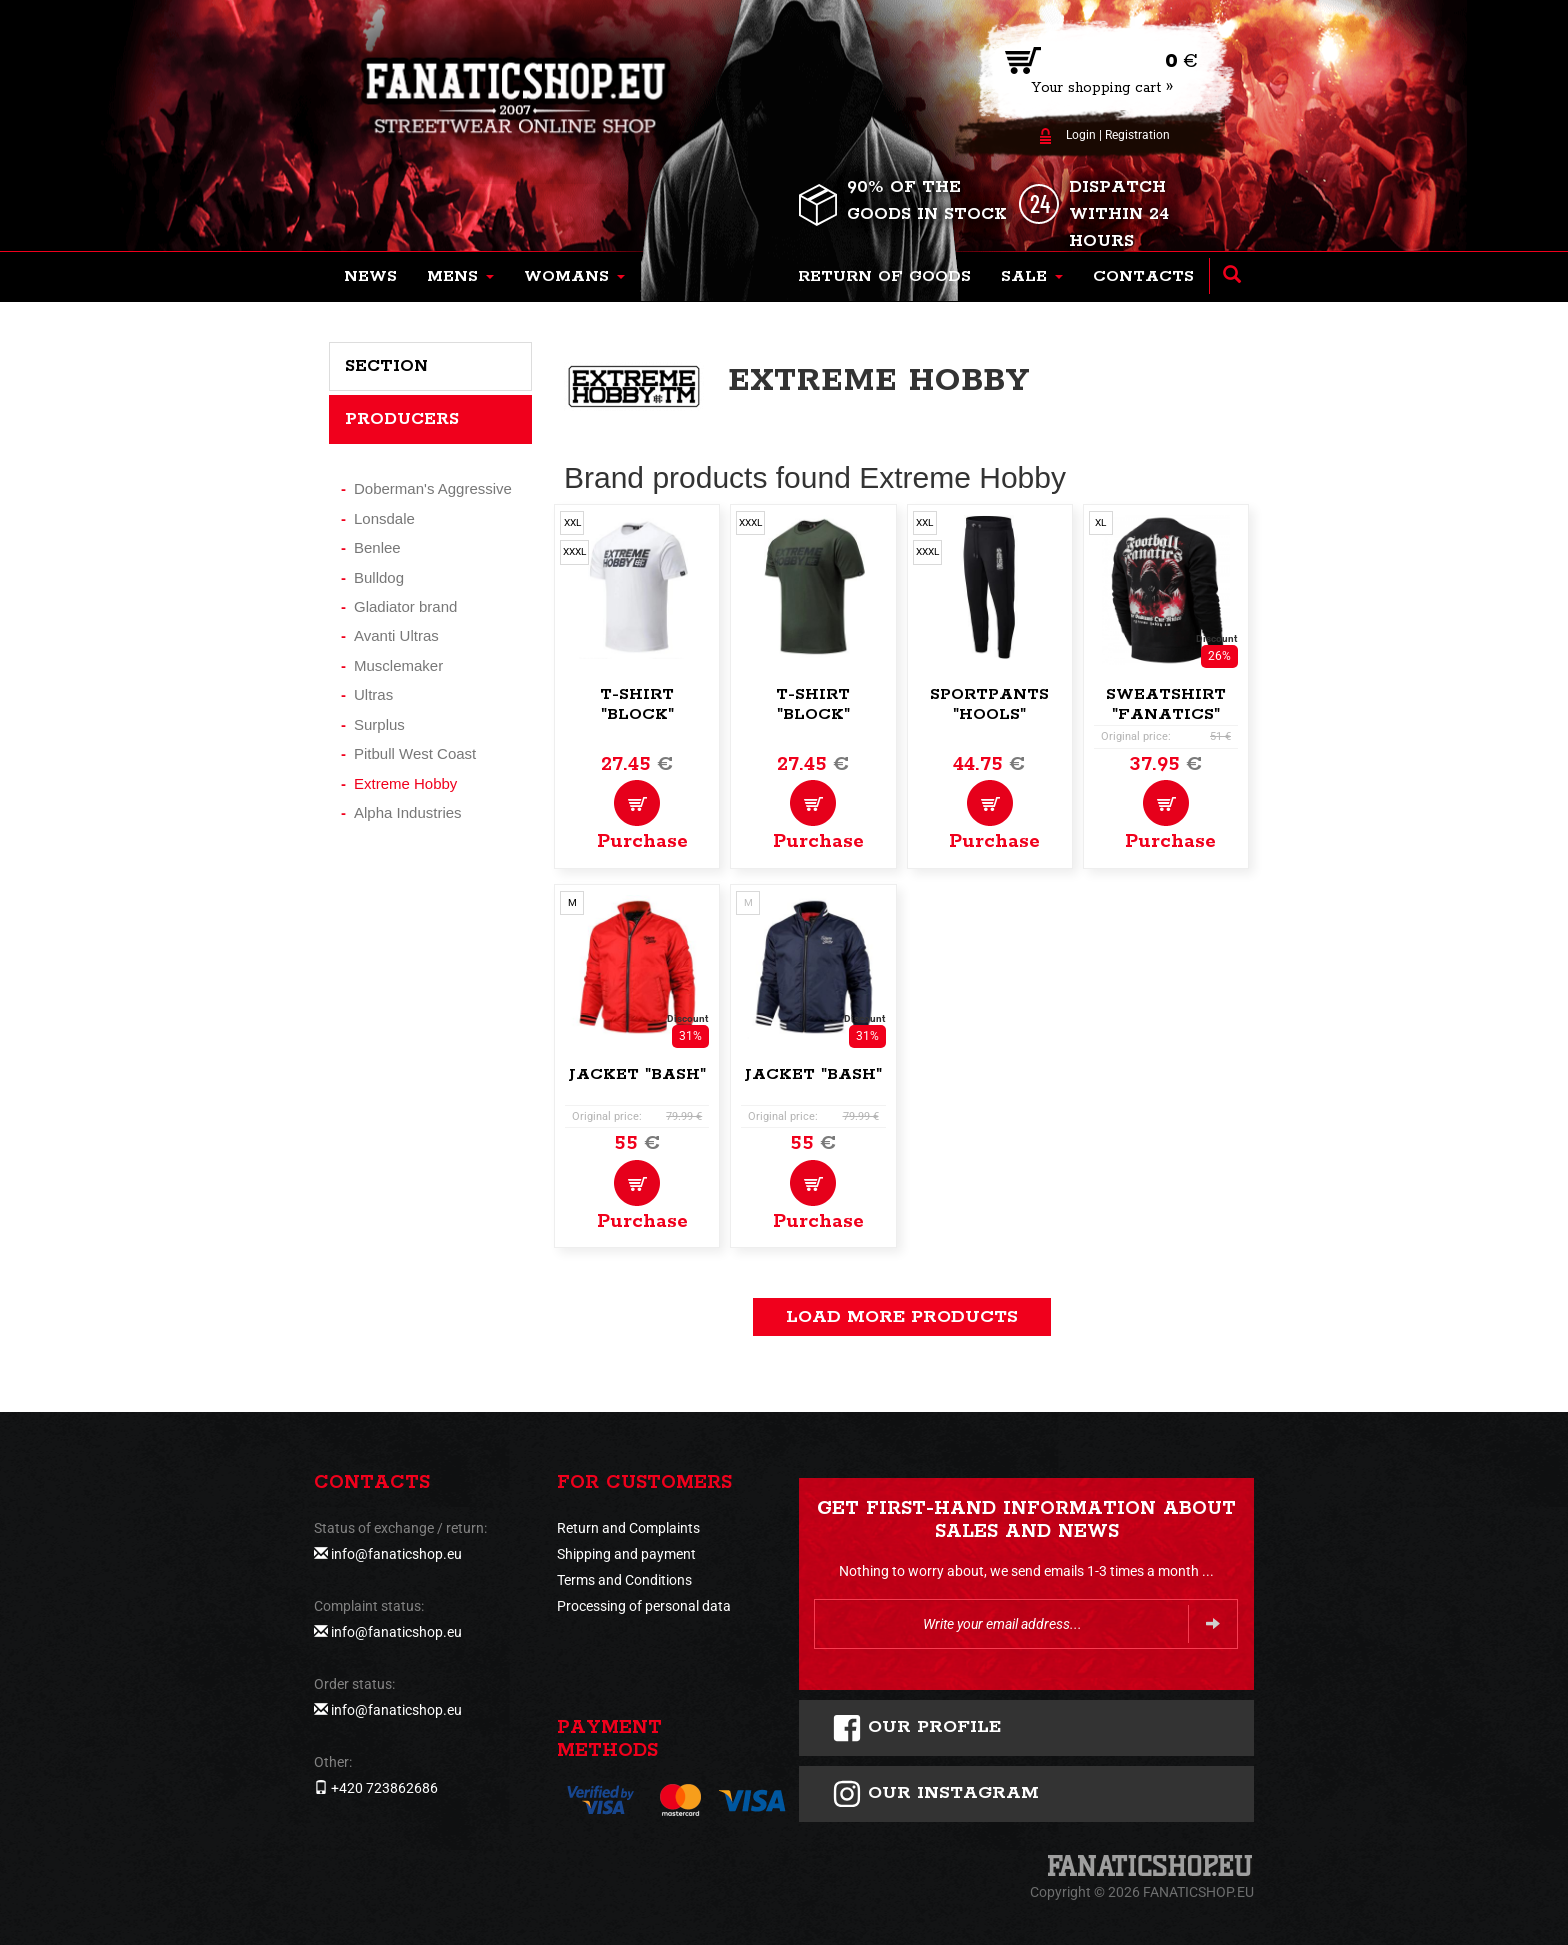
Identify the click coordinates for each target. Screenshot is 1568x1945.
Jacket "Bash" (637, 1074)
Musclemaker (398, 665)
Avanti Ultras (396, 635)
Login (1081, 135)
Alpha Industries (408, 812)
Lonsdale (384, 518)
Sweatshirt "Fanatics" (1166, 704)
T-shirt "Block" (637, 704)
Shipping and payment (626, 1554)
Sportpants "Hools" (989, 704)
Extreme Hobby (405, 783)
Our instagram (935, 1794)
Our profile (916, 1728)
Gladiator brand (405, 606)
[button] (460, 277)
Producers (402, 419)
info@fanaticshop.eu (396, 1554)
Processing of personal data (644, 1606)
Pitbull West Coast (415, 753)
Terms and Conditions (624, 1580)
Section (386, 366)
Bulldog (379, 577)
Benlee (377, 547)
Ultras (373, 694)
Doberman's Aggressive (433, 488)
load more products (902, 1317)
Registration (1137, 135)
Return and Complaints (628, 1528)
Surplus (379, 724)
